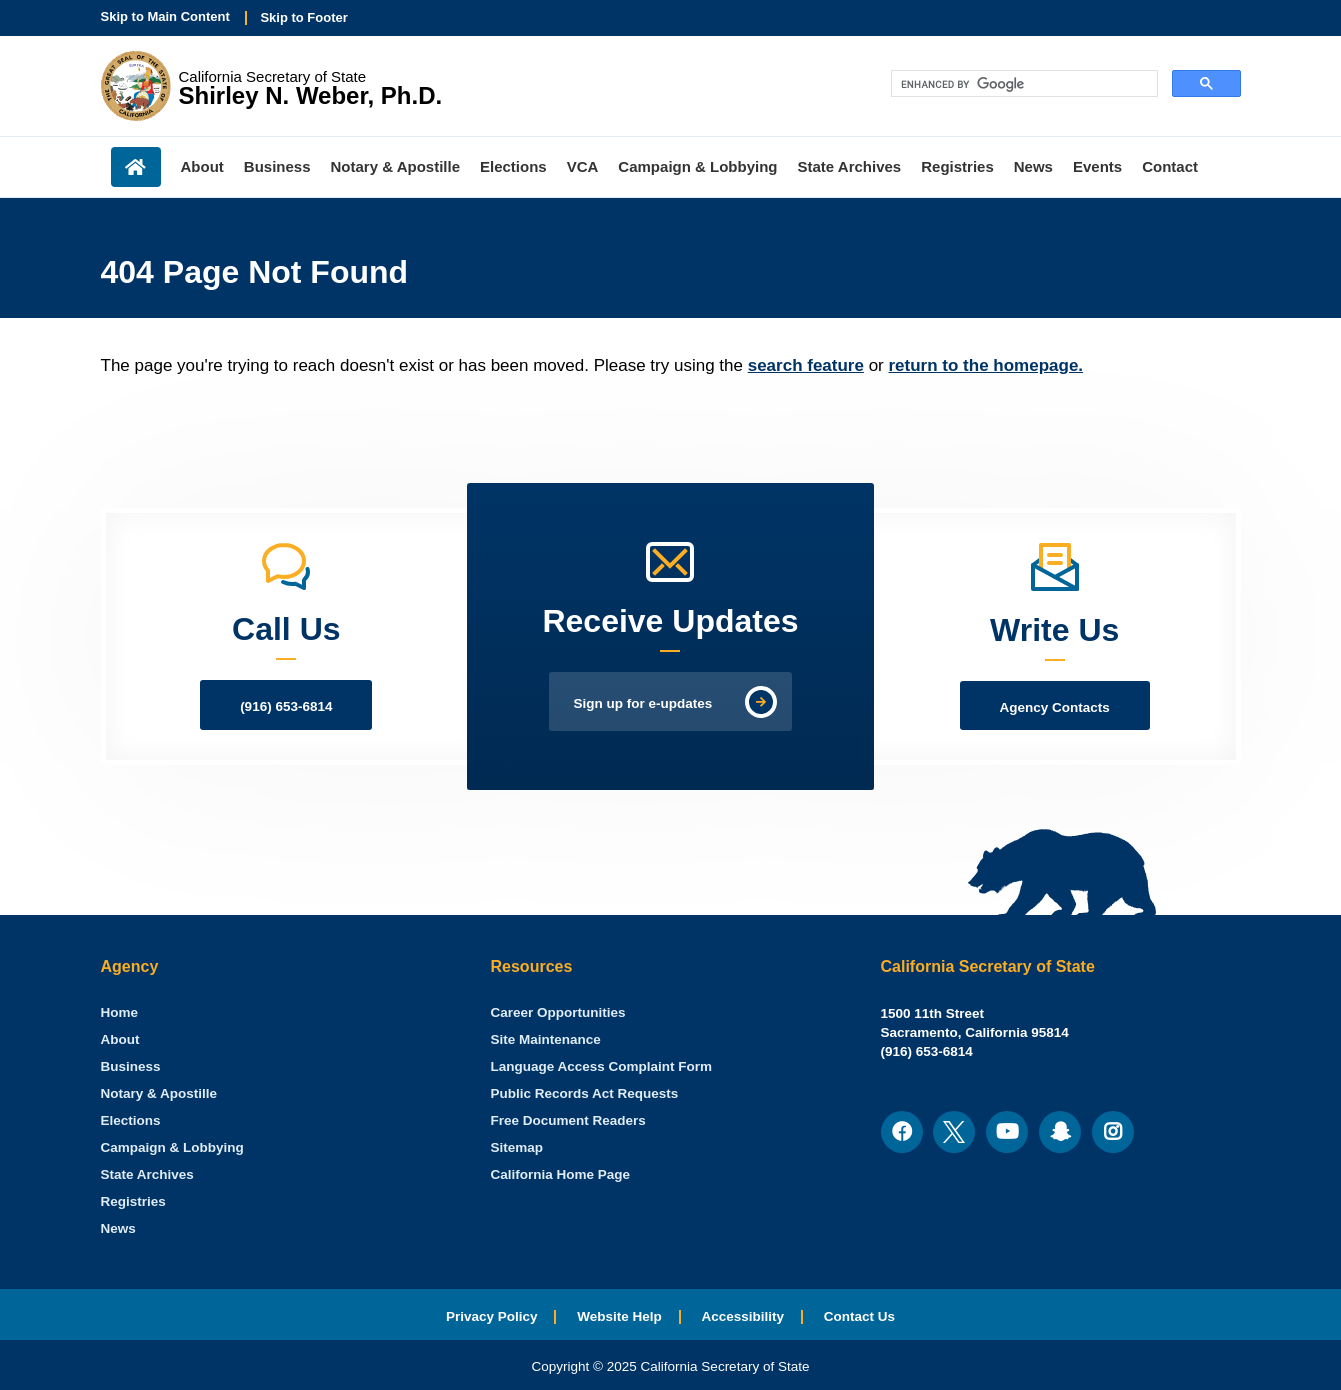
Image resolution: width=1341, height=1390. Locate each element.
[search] (1022, 84)
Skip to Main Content (165, 16)
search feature (806, 365)
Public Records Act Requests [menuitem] (585, 1093)
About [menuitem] (202, 166)
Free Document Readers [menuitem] (568, 1120)
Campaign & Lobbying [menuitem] (697, 166)
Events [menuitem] (1097, 166)
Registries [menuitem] (957, 166)
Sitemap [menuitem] (517, 1147)
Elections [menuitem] (513, 166)
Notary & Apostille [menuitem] (395, 166)
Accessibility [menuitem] (743, 1316)
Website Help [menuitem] (619, 1316)
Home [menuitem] (136, 167)
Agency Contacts (1055, 707)
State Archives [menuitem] (850, 166)
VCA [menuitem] (583, 166)
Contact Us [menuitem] (859, 1316)
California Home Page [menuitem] (561, 1174)
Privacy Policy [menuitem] (492, 1316)
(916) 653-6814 (286, 706)
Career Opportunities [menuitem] (558, 1012)
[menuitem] (120, 1012)
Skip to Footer (303, 17)
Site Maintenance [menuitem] (546, 1039)
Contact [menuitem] (1170, 166)
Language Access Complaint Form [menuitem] (602, 1066)
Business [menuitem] (277, 166)
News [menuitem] (1033, 166)
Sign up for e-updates (643, 703)
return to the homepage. (986, 365)
